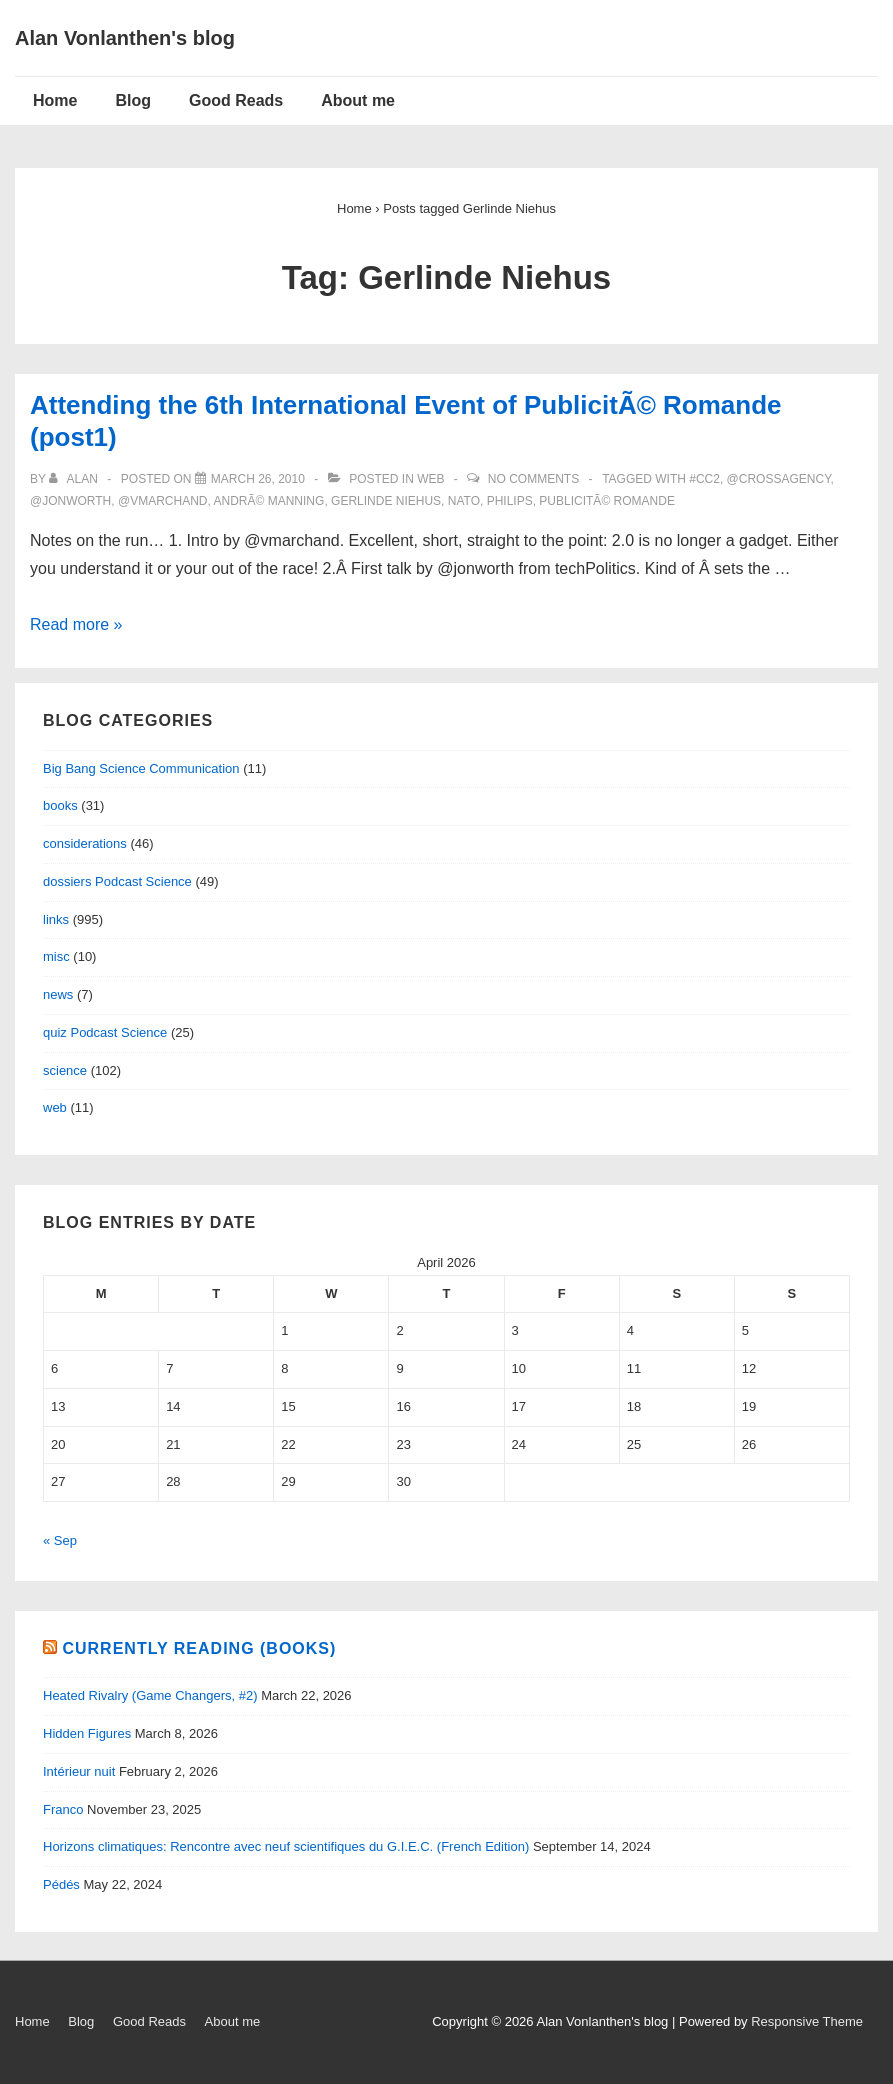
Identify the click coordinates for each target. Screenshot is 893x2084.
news (58, 994)
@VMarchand (163, 501)
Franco (63, 1809)
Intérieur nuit (79, 1771)
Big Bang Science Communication (141, 768)
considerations (85, 843)
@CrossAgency (779, 479)
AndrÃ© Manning (269, 501)
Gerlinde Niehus (386, 501)
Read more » (76, 624)
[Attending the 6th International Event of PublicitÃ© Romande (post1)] (258, 479)
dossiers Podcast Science (117, 881)
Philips (510, 501)
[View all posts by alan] (75, 479)
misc (56, 956)
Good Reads (236, 100)
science (65, 1070)
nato (464, 501)
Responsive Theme (807, 2021)
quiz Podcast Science (105, 1032)
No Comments (533, 479)
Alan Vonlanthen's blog (125, 38)
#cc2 (704, 479)
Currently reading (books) (199, 1648)
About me (358, 100)
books (60, 805)
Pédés (61, 1884)
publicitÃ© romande (607, 501)
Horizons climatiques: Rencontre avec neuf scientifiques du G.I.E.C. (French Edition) (286, 1846)
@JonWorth (70, 501)
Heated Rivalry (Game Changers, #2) (150, 1695)
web (430, 479)
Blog (133, 100)
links (56, 919)
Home (55, 100)
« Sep (60, 1540)
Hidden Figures (87, 1733)
